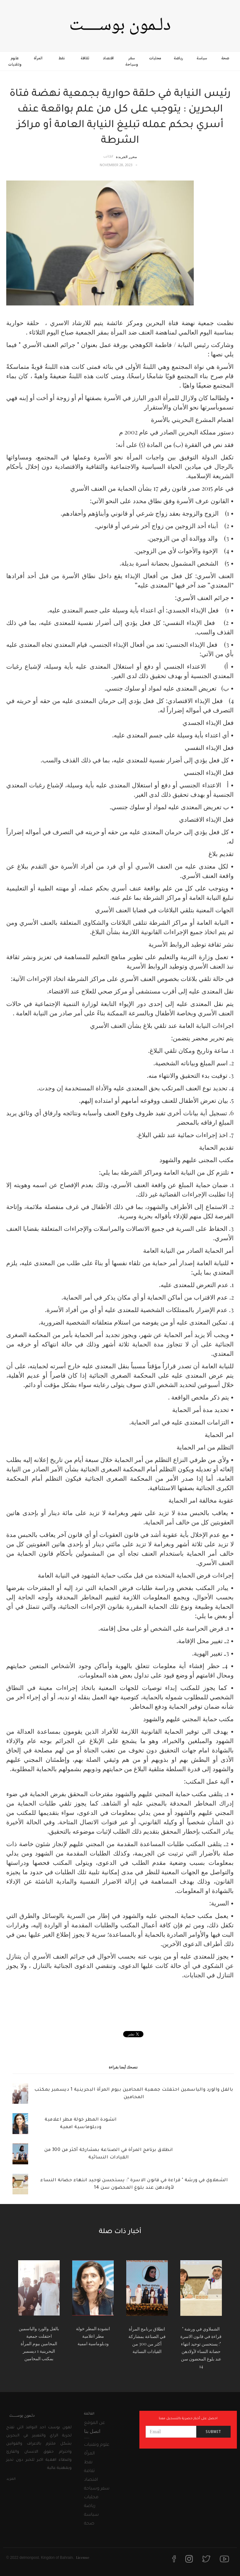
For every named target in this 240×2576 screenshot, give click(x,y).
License (82, 2557)
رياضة (178, 58)
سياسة (202, 58)
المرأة (38, 58)
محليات (155, 58)
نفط (61, 58)
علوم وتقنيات (15, 61)
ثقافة (85, 58)
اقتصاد (108, 58)
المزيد (11, 2479)
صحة (225, 58)
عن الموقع (94, 2423)
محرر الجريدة (126, 156)
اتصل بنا (92, 2431)
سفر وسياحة (131, 61)
